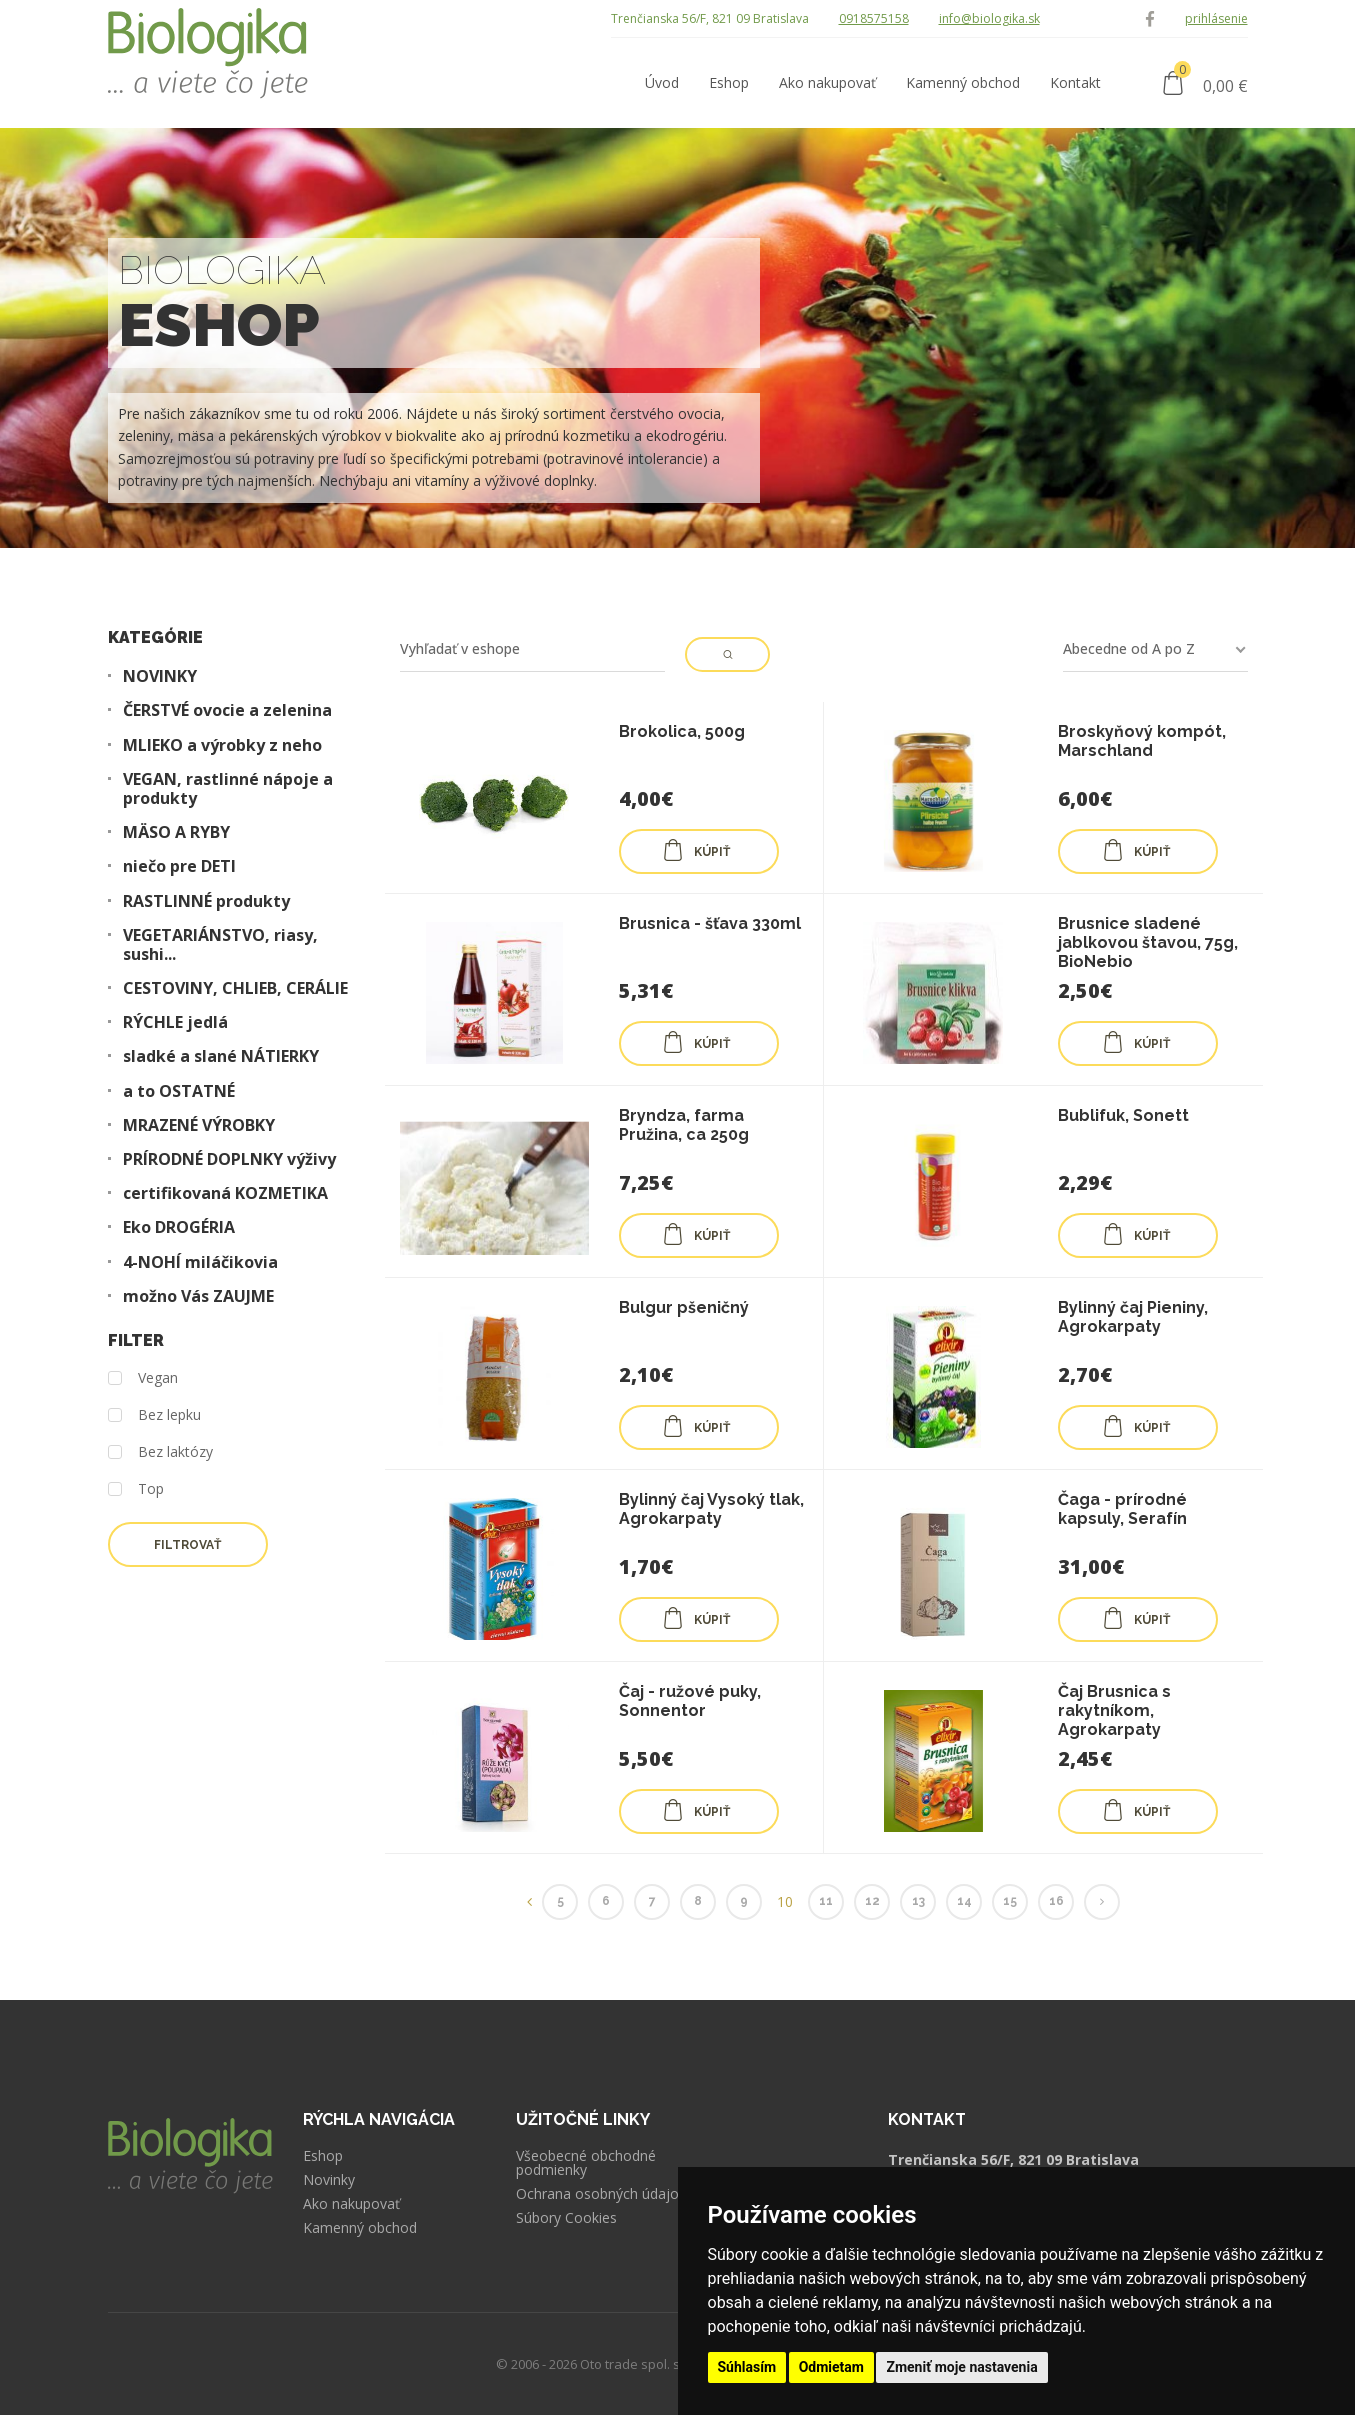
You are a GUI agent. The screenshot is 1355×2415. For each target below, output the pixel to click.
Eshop (323, 2156)
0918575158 (874, 18)
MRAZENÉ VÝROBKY (199, 1125)
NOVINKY (160, 676)
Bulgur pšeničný (684, 1307)
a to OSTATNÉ (179, 1091)
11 (826, 1901)
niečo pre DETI (179, 866)
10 (785, 1901)
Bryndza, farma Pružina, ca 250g (684, 1125)
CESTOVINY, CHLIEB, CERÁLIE (235, 988)
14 (964, 1901)
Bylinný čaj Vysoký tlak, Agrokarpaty (711, 1509)
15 (1010, 1901)
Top (136, 1489)
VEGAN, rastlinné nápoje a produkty (228, 789)
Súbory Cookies (566, 2218)
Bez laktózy (160, 1452)
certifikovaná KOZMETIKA (225, 1193)
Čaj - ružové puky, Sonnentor (690, 1701)
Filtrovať (187, 1545)
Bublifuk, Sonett (1123, 1115)
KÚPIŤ (696, 850)
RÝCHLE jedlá (175, 1022)
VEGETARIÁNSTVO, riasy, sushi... (220, 945)
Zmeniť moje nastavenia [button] (961, 2367)
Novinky (329, 2180)
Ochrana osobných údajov (601, 2194)
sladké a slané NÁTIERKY (221, 1056)
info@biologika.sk (989, 18)
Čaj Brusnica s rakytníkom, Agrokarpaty (1114, 1710)
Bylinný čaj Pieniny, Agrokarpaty (1133, 1317)
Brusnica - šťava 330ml (710, 923)
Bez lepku (154, 1415)
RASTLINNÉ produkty (206, 901)
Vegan (143, 1378)
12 (872, 1901)
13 (918, 1901)
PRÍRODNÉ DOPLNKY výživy (229, 1159)
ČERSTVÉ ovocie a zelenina (227, 710)
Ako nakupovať (351, 2204)
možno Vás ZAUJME (198, 1296)
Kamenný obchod (360, 2228)
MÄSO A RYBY (176, 832)
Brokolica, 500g (682, 731)
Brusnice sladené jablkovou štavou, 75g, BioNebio (1148, 942)
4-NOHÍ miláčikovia (200, 1262)
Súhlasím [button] (747, 2367)
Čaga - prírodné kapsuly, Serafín (1122, 1509)
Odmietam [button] (831, 2367)
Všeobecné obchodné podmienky (586, 2163)
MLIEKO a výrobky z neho (222, 745)
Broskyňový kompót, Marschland (1142, 741)
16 (1056, 1901)
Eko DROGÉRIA (179, 1227)
